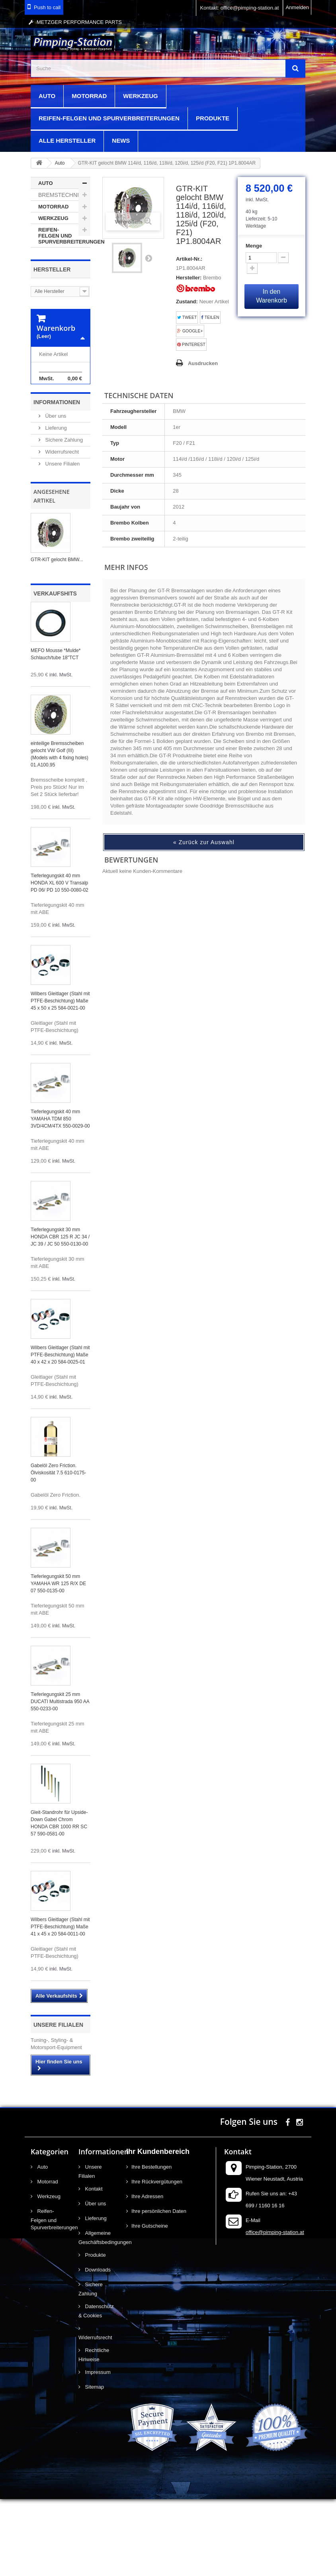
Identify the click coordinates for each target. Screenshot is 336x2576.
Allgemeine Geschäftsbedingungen (96, 2314)
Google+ (190, 331)
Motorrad (89, 95)
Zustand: (187, 302)
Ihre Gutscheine (149, 2303)
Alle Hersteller (67, 140)
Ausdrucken (203, 363)
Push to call (47, 7)
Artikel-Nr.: (189, 259)
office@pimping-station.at (275, 2309)
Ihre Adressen (147, 2273)
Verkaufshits (55, 670)
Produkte (212, 118)
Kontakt (93, 2266)
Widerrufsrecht (61, 529)
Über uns (55, 493)
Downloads (97, 2347)
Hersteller (51, 269)
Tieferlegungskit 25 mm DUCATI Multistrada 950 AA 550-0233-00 (60, 1778)
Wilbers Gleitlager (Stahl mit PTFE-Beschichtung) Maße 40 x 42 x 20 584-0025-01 (60, 1432)
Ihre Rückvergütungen (156, 2259)
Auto (47, 95)
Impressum (97, 2449)
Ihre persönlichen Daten (158, 2288)
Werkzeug (140, 95)
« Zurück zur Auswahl (203, 842)
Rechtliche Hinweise (93, 2431)
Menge (254, 246)
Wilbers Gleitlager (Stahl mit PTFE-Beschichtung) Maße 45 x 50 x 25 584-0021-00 (60, 1078)
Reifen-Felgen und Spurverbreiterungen (109, 118)
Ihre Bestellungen (151, 2244)
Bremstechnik (60, 195)
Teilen (210, 317)
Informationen (56, 479)
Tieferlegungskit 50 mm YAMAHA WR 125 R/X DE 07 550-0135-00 (58, 1660)
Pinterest (191, 344)
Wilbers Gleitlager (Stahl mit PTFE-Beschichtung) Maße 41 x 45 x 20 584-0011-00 (60, 2004)
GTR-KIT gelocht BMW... (57, 636)
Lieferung (55, 505)
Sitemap (94, 2464)
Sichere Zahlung (63, 517)
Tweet (187, 317)
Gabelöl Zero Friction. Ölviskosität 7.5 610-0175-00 (58, 1550)
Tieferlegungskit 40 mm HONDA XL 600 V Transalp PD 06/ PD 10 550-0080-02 (59, 960)
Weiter (148, 258)
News (121, 140)
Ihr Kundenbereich (157, 2228)
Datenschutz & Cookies (96, 2387)
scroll (315, 2555)
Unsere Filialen (62, 541)
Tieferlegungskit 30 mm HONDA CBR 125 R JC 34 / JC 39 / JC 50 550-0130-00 (60, 1314)
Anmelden (297, 7)
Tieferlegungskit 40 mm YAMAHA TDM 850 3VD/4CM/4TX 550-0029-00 (60, 1196)
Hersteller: (188, 278)
